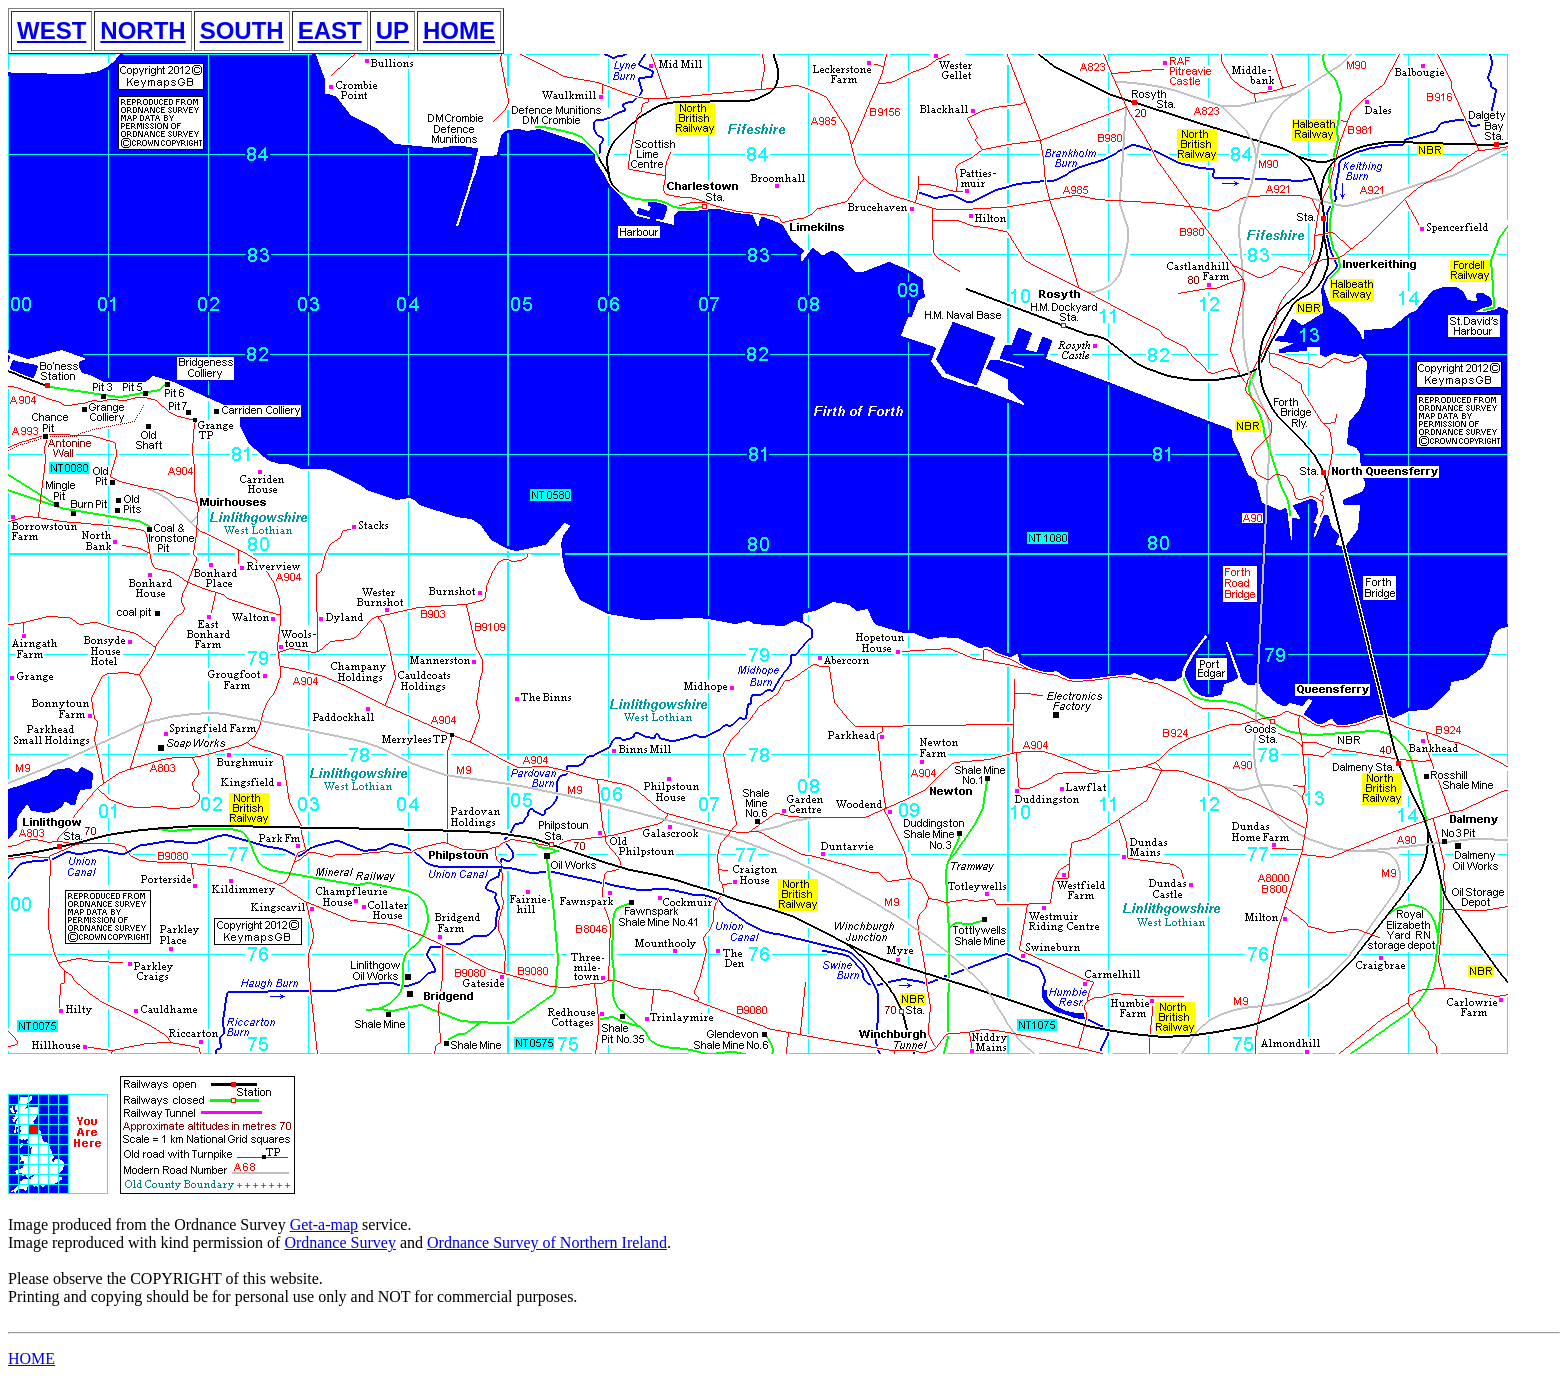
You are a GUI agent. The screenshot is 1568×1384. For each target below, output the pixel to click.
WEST (51, 30)
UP (392, 30)
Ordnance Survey (340, 1242)
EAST (330, 30)
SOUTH (242, 30)
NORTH (142, 30)
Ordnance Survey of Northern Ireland (547, 1242)
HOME (459, 30)
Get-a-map (324, 1224)
